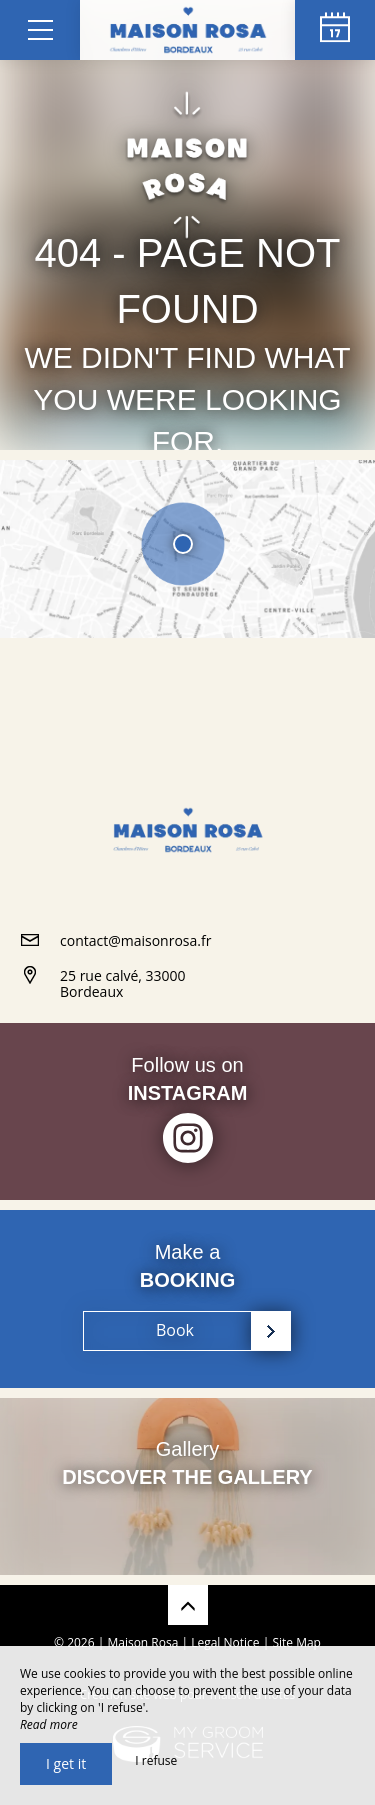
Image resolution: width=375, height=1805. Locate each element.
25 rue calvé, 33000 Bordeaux (123, 984)
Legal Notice (225, 1642)
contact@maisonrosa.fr (135, 940)
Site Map (296, 1642)
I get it (66, 1763)
